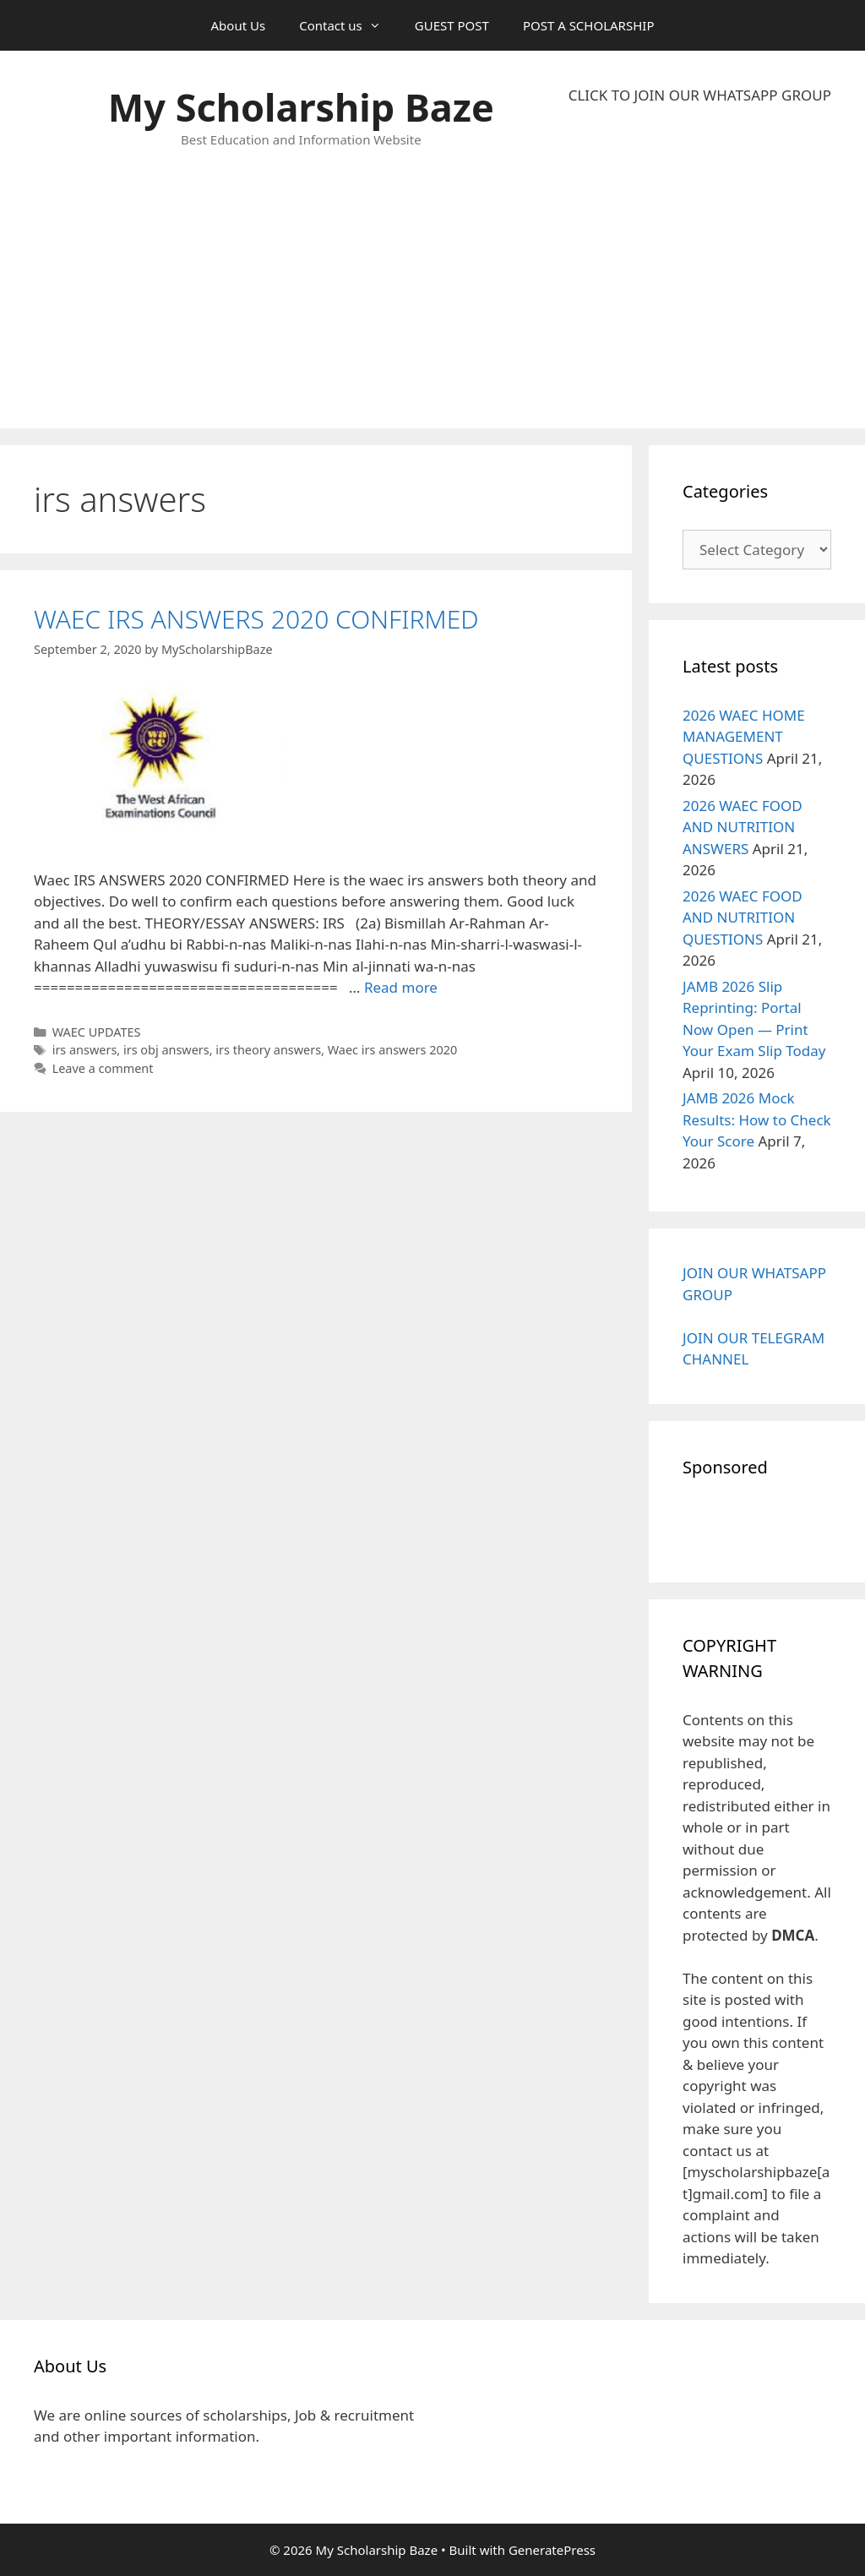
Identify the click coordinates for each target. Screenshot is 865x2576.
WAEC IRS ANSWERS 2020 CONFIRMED (256, 619)
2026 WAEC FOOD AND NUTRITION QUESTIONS (742, 917)
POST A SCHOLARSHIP (589, 25)
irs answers (84, 1050)
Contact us (348, 25)
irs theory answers (268, 1050)
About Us (238, 25)
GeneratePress (552, 2549)
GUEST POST (452, 25)
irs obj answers (166, 1050)
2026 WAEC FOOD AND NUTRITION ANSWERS (742, 827)
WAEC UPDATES (96, 1032)
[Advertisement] (700, 267)
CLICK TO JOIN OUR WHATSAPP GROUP (700, 95)
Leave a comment (103, 1068)
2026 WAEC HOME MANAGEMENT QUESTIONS (744, 736)
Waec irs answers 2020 (393, 1050)
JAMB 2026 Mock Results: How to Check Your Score (757, 1119)
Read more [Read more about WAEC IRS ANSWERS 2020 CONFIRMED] (401, 987)
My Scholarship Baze (301, 107)
